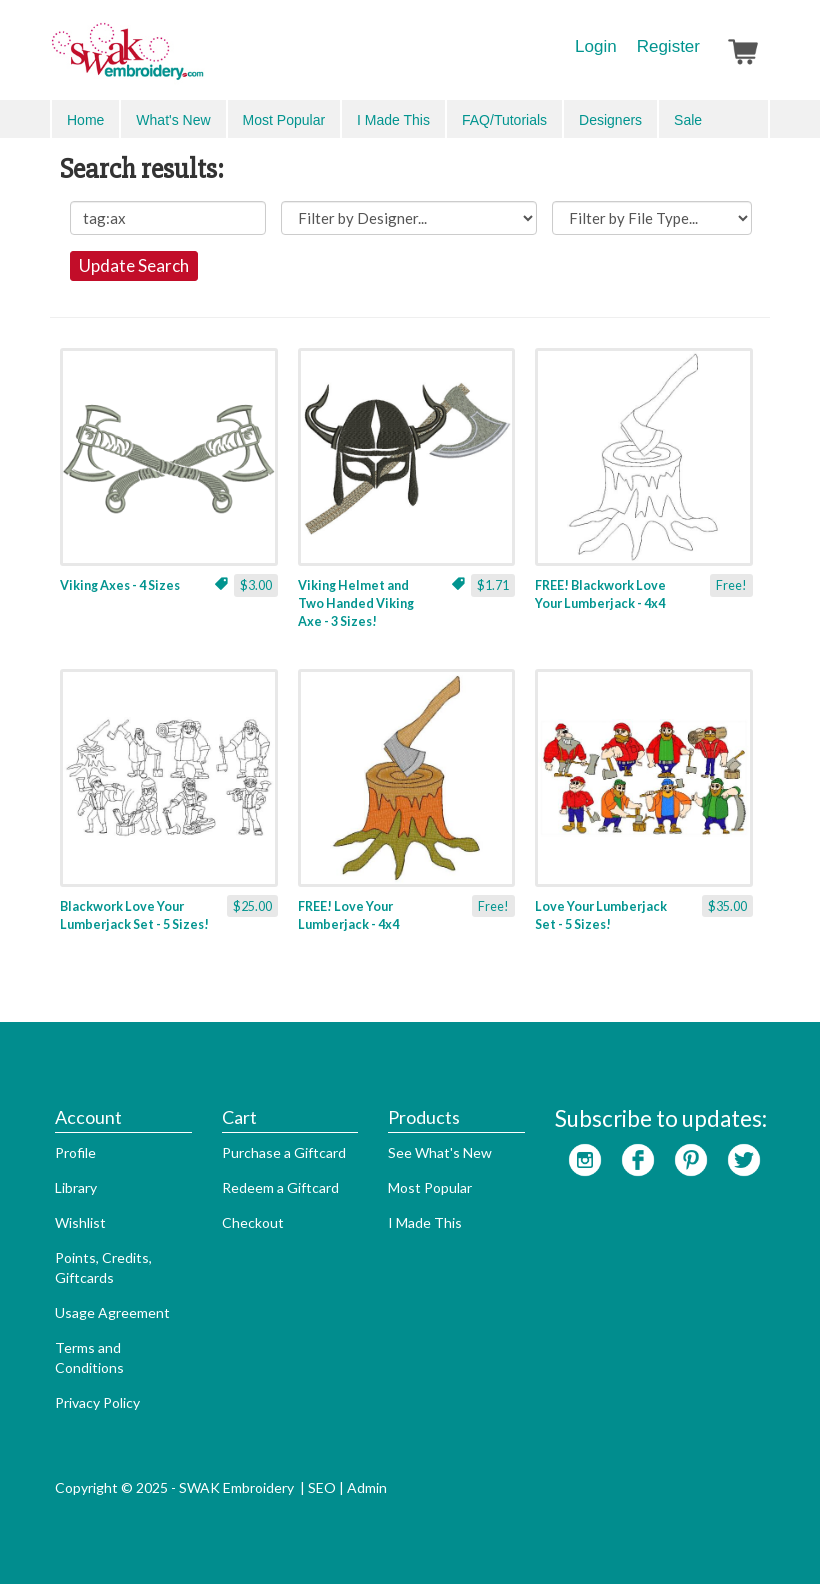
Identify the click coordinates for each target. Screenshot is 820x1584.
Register (668, 46)
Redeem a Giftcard (280, 1187)
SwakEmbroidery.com (200, 60)
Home (85, 120)
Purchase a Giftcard (284, 1152)
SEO (322, 1487)
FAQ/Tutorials (504, 120)
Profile (75, 1152)
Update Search (134, 265)
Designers (610, 120)
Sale (688, 120)
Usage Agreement (112, 1312)
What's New (173, 120)
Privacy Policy (97, 1402)
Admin (367, 1487)
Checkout (253, 1222)
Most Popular (284, 120)
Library (76, 1187)
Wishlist (80, 1222)
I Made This (393, 120)
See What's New (440, 1152)
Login (596, 46)
